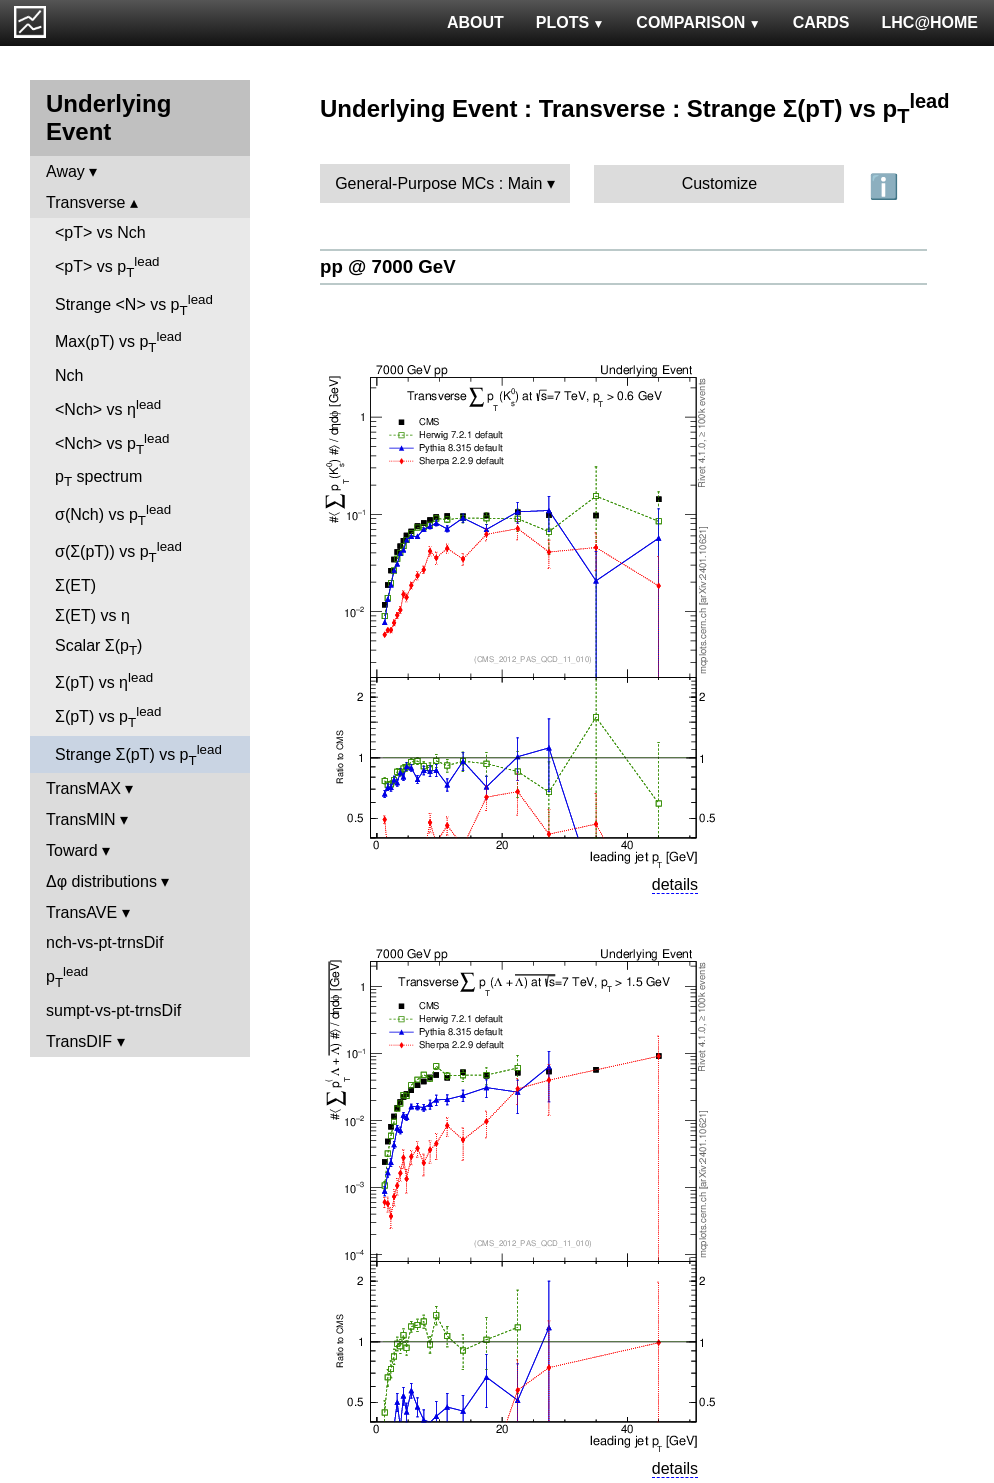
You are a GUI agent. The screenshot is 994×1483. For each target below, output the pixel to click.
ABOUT (475, 22)
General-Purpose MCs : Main (438, 183)
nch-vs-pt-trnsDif (104, 942)
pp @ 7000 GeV (388, 266)
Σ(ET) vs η (92, 615)
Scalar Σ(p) (98, 647)
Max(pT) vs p (118, 342)
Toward (72, 850)
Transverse (85, 202)
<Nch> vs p (112, 444)
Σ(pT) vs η (104, 680)
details (675, 884)
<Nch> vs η (108, 407)
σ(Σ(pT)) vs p (118, 552)
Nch (69, 375)
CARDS (821, 22)
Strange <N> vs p (134, 305)
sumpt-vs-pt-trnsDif (113, 1010)
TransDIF (79, 1041)
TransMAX (83, 788)
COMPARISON (698, 22)
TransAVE (81, 912)
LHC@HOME (930, 22)
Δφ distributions (101, 881)
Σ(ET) (75, 585)
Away (65, 171)
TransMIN (81, 819)
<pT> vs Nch (100, 232)
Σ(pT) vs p (108, 717)
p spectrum (98, 478)
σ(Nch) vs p (113, 515)
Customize (720, 183)
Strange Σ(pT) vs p (138, 755)
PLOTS (570, 22)
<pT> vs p (107, 267)
